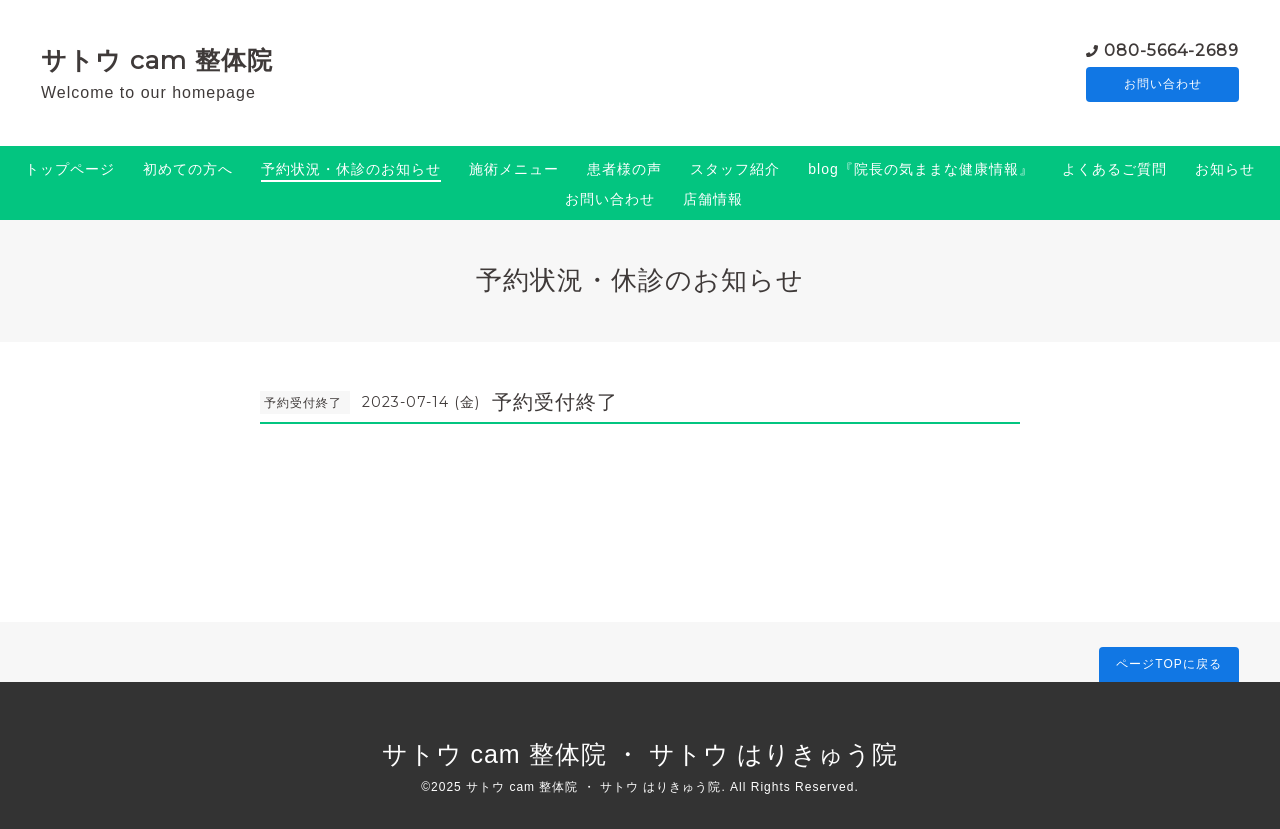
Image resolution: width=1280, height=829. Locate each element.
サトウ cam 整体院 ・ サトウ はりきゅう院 (640, 754)
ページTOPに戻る (1168, 664)
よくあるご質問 (1114, 169)
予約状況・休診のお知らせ (351, 169)
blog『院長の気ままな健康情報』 (920, 169)
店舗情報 (713, 199)
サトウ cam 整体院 (157, 60)
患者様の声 (624, 169)
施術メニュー (514, 169)
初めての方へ (188, 169)
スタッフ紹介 (735, 169)
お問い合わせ (1163, 85)
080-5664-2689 (1171, 49)
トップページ (70, 169)
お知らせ (1225, 169)
